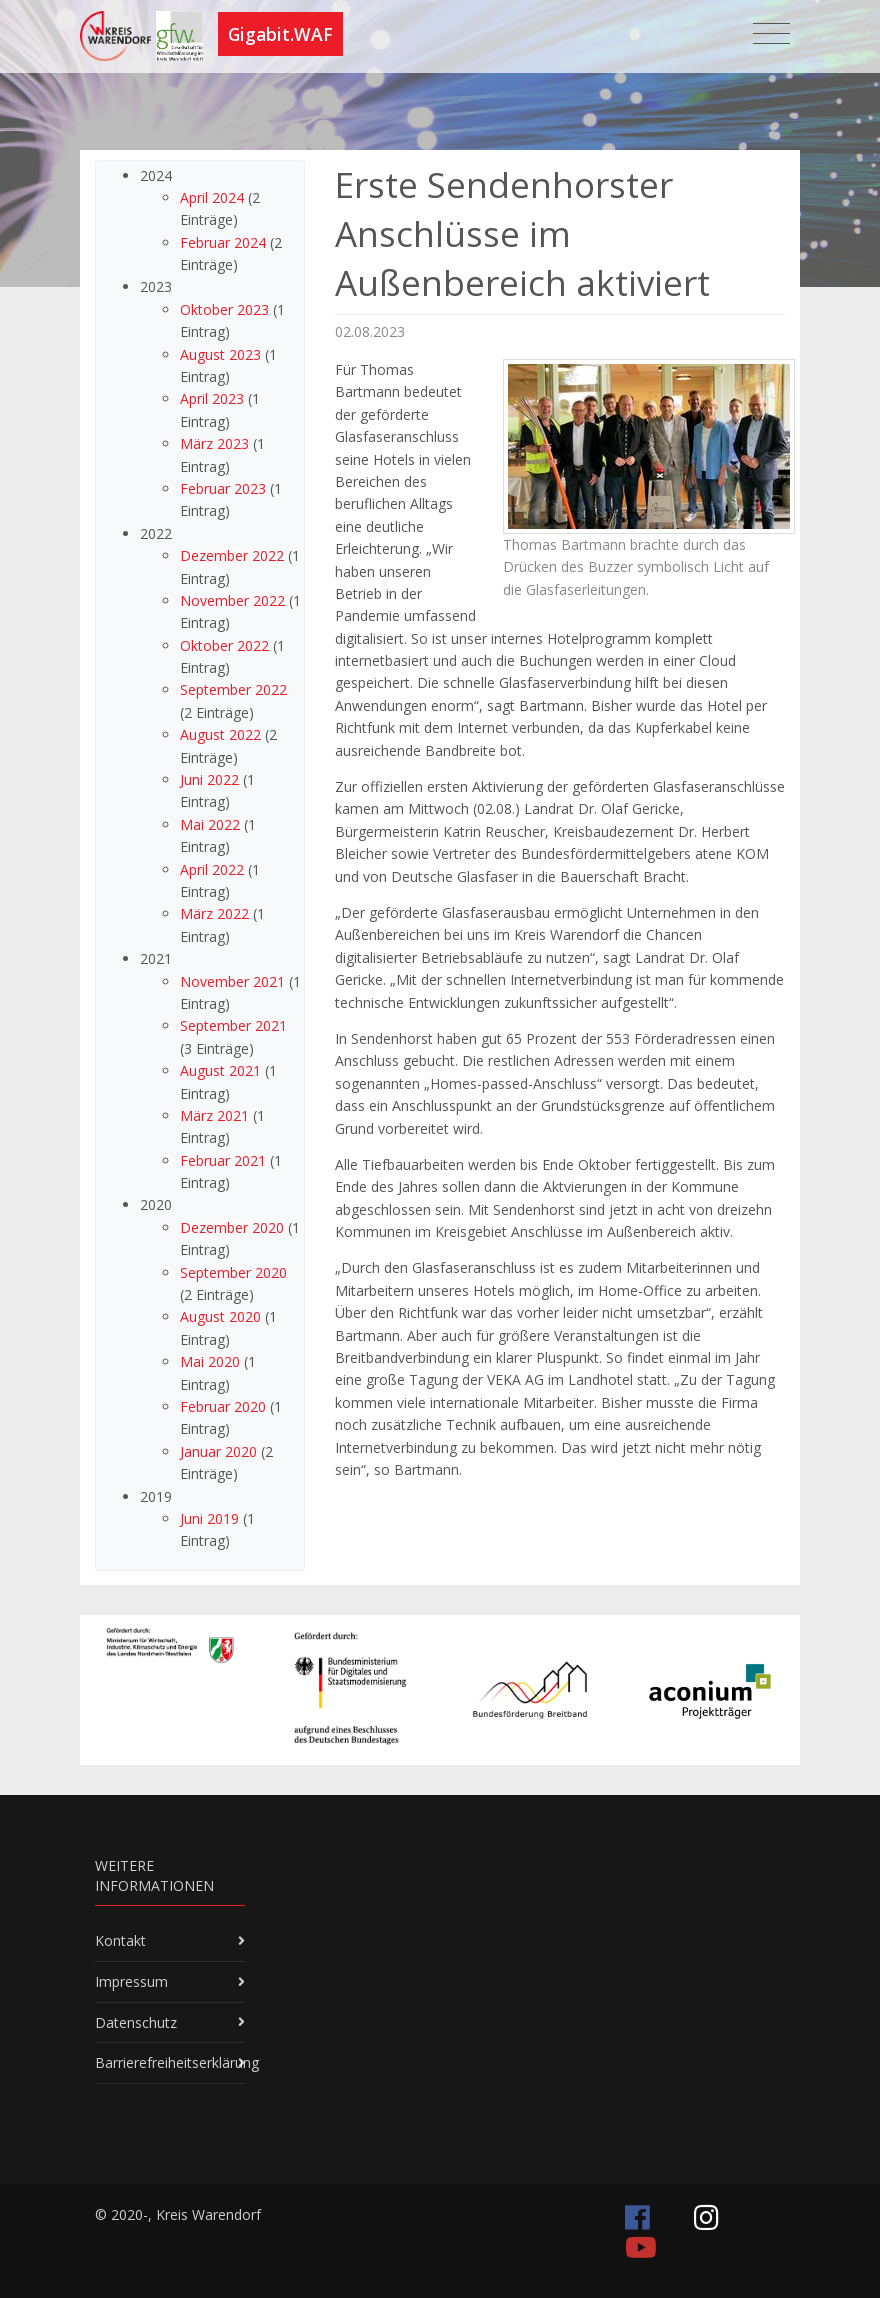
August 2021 (220, 1070)
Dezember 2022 (232, 555)
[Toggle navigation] (771, 34)
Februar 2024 (223, 242)
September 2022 (233, 689)
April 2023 (212, 398)
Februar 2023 (223, 488)
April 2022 (212, 869)
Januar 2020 (218, 1451)
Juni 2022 (209, 779)
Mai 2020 (210, 1361)
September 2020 (233, 1272)
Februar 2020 (223, 1406)
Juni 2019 (209, 1518)
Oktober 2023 (224, 309)
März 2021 (214, 1115)
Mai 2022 (210, 824)
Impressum (131, 1981)
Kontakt (120, 1940)
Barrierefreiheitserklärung (177, 2062)
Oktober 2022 (224, 645)
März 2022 (214, 913)
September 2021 (233, 1025)
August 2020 (220, 1316)
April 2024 (212, 197)
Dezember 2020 (232, 1227)
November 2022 (232, 600)
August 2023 (220, 354)
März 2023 (214, 443)
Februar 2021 (223, 1160)
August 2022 (220, 734)
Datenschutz (136, 2022)
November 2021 (232, 981)
